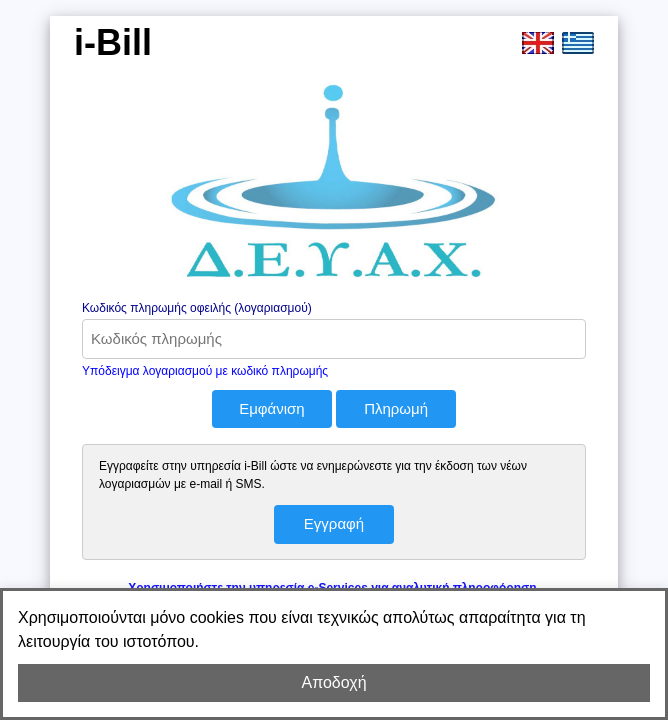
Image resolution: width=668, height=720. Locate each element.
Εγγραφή (334, 523)
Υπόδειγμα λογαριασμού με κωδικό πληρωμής (205, 371)
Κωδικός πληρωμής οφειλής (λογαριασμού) (197, 308)
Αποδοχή (333, 682)
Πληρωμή (396, 408)
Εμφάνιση (271, 408)
